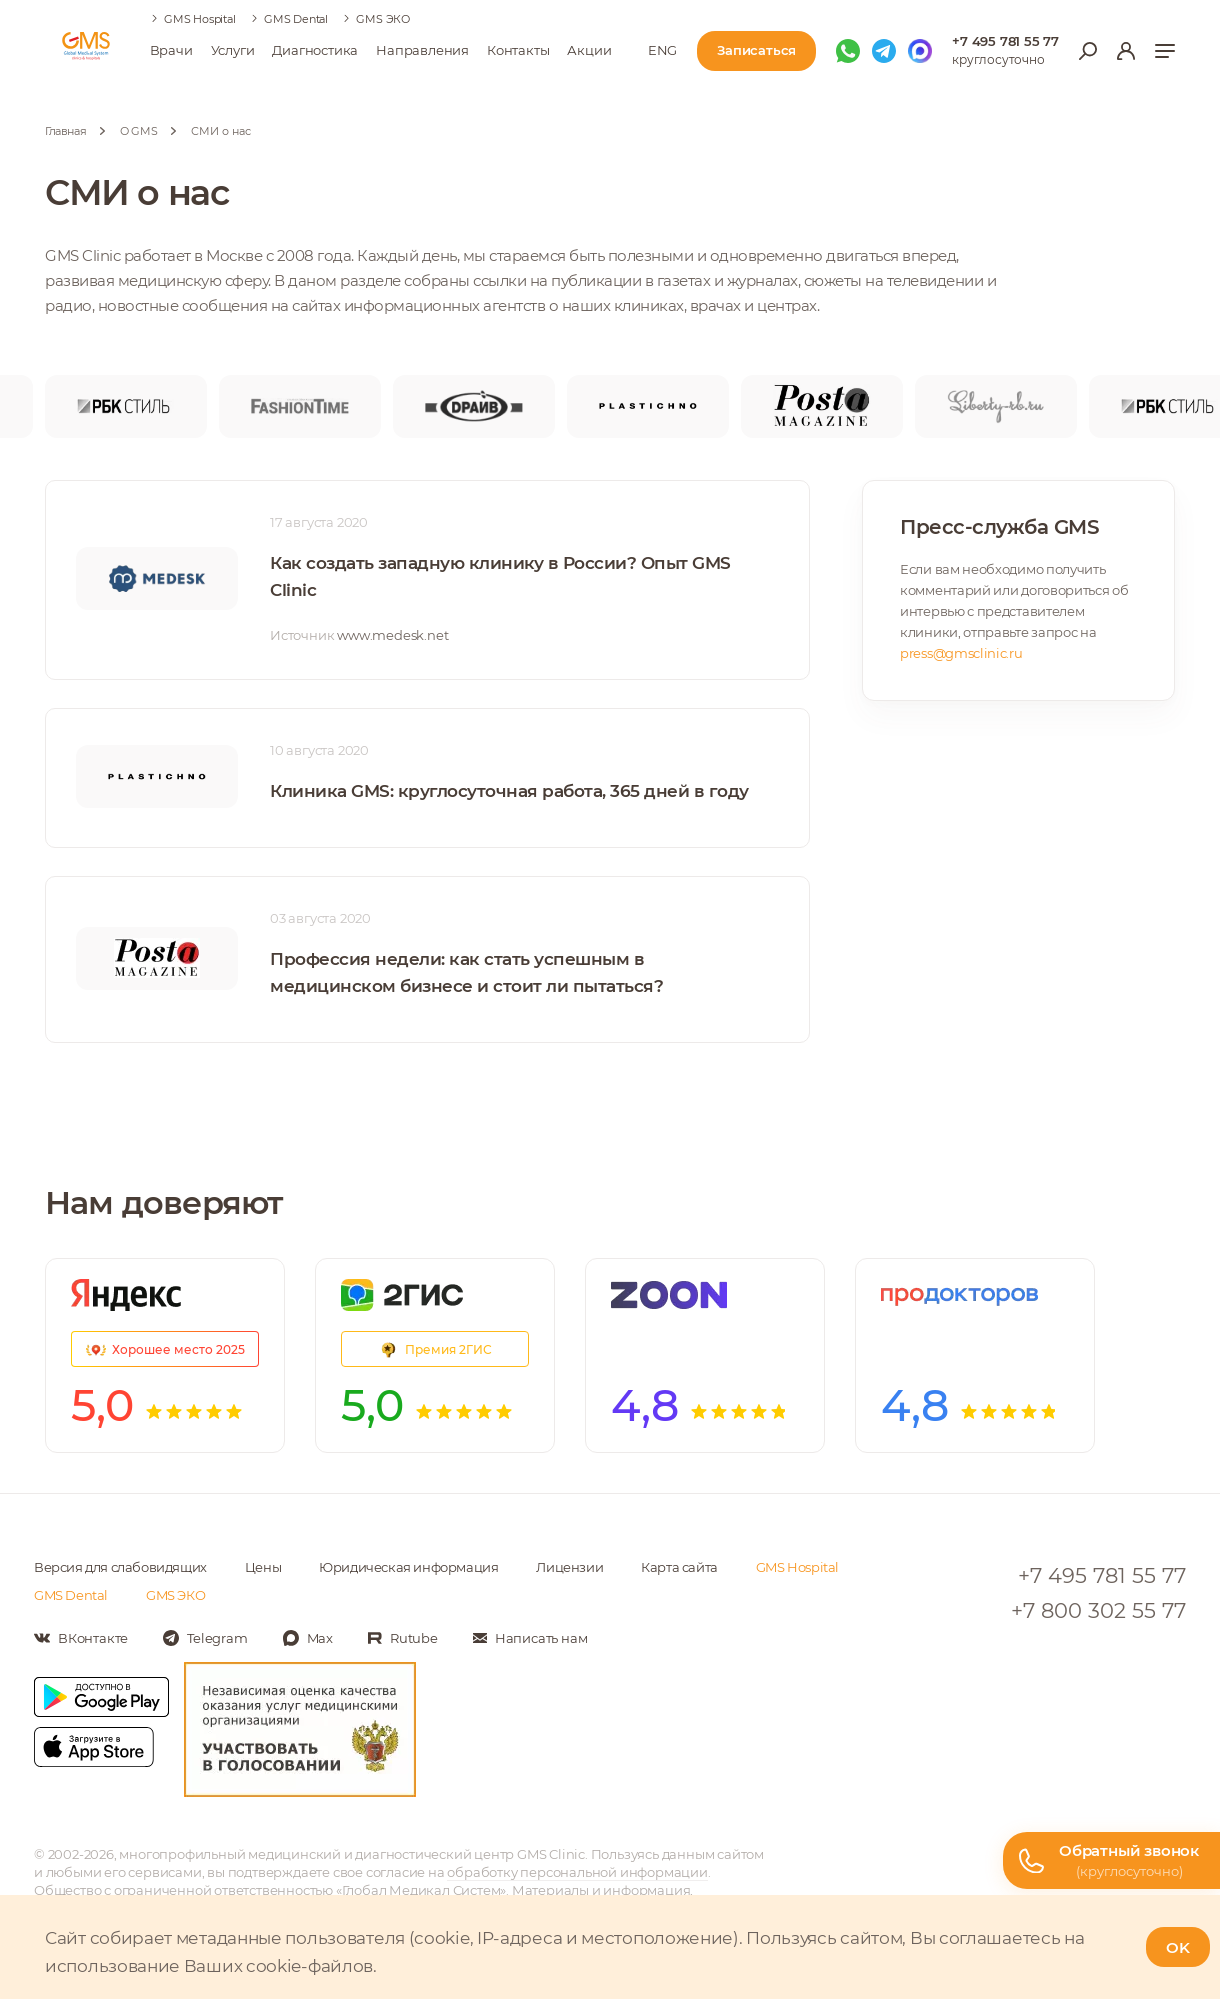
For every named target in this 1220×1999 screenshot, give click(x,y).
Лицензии (569, 1567)
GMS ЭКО (383, 19)
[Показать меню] (1165, 51)
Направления (422, 50)
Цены (263, 1567)
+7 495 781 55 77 (1102, 1575)
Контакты (518, 50)
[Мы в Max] (920, 51)
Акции (589, 50)
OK (1178, 1947)
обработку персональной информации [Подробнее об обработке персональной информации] (577, 1872)
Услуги (233, 50)
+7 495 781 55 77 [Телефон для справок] (1005, 41)
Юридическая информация (408, 1567)
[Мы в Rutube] (403, 1638)
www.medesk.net (392, 635)
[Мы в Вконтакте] (81, 1638)
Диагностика (315, 50)
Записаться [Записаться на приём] (756, 50)
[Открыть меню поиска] (1088, 51)
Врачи (171, 50)
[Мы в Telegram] (884, 51)
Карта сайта (679, 1567)
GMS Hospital (200, 19)
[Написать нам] (530, 1638)
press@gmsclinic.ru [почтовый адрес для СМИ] (961, 653)
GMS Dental (296, 19)
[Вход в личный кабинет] (1126, 51)
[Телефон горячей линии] (1111, 1860)
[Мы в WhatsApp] (848, 51)
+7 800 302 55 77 (1098, 1610)
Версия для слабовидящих (120, 1567)
